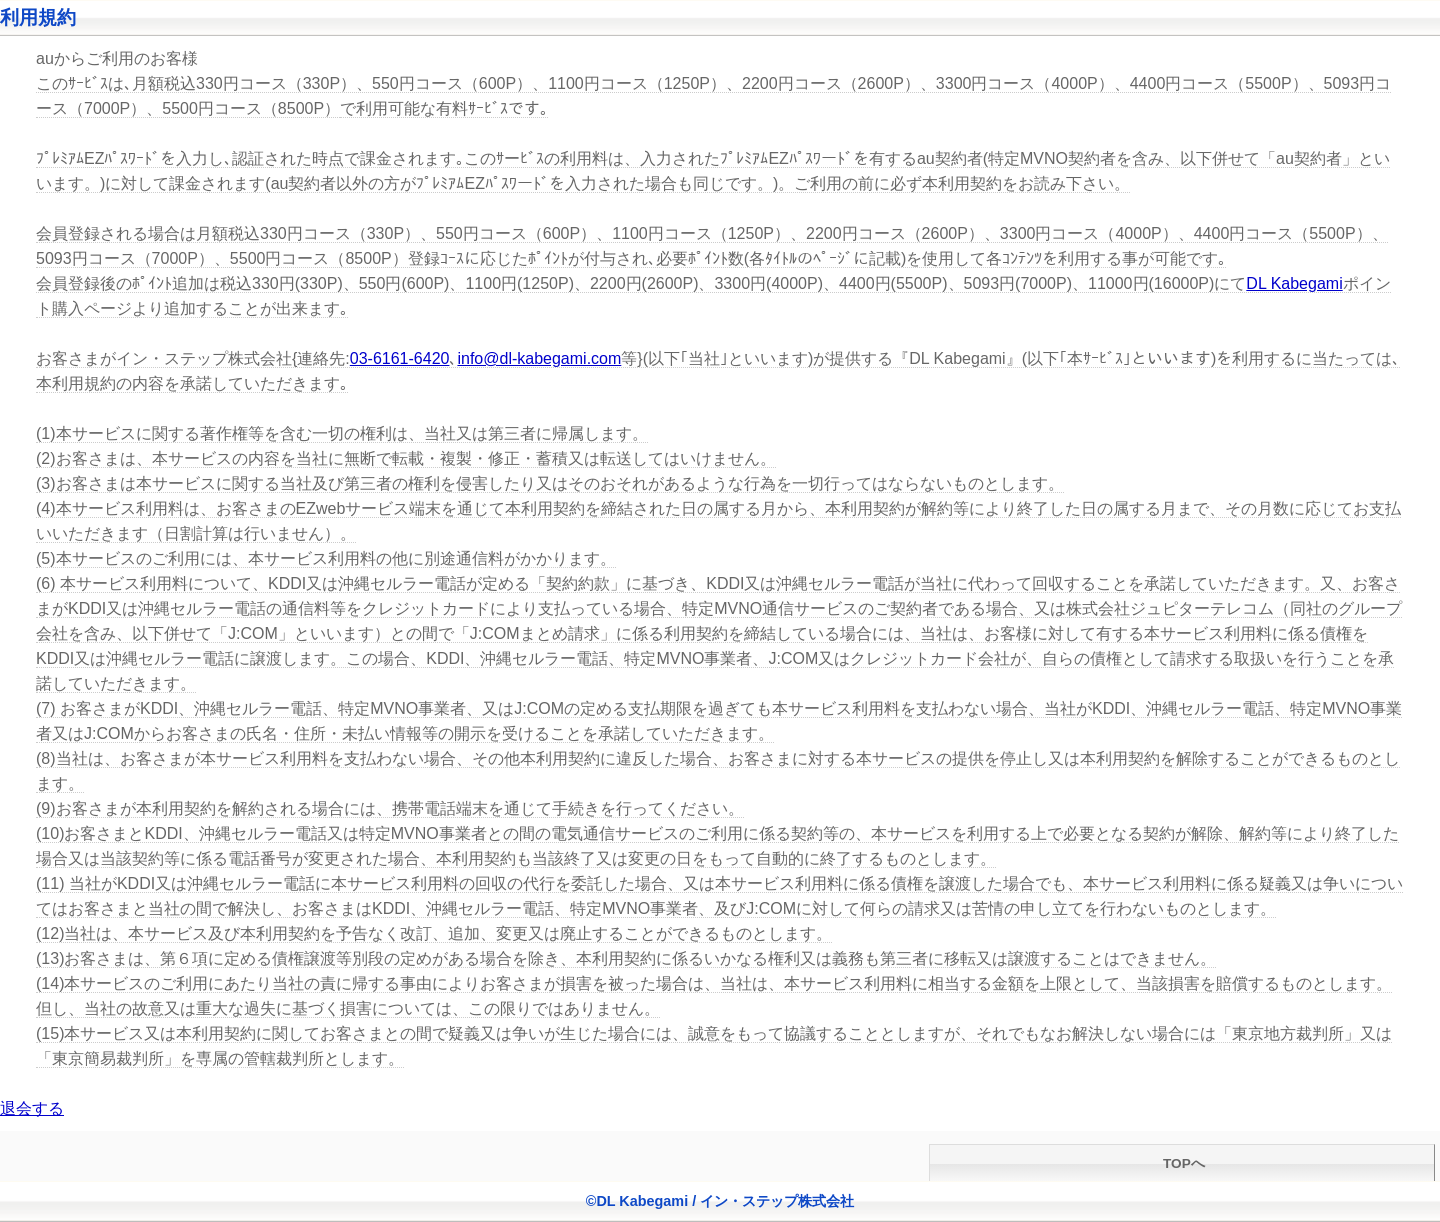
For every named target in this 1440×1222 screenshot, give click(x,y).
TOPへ (1181, 1163)
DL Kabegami (1294, 283)
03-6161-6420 (400, 358)
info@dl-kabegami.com (539, 358)
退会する (32, 1108)
